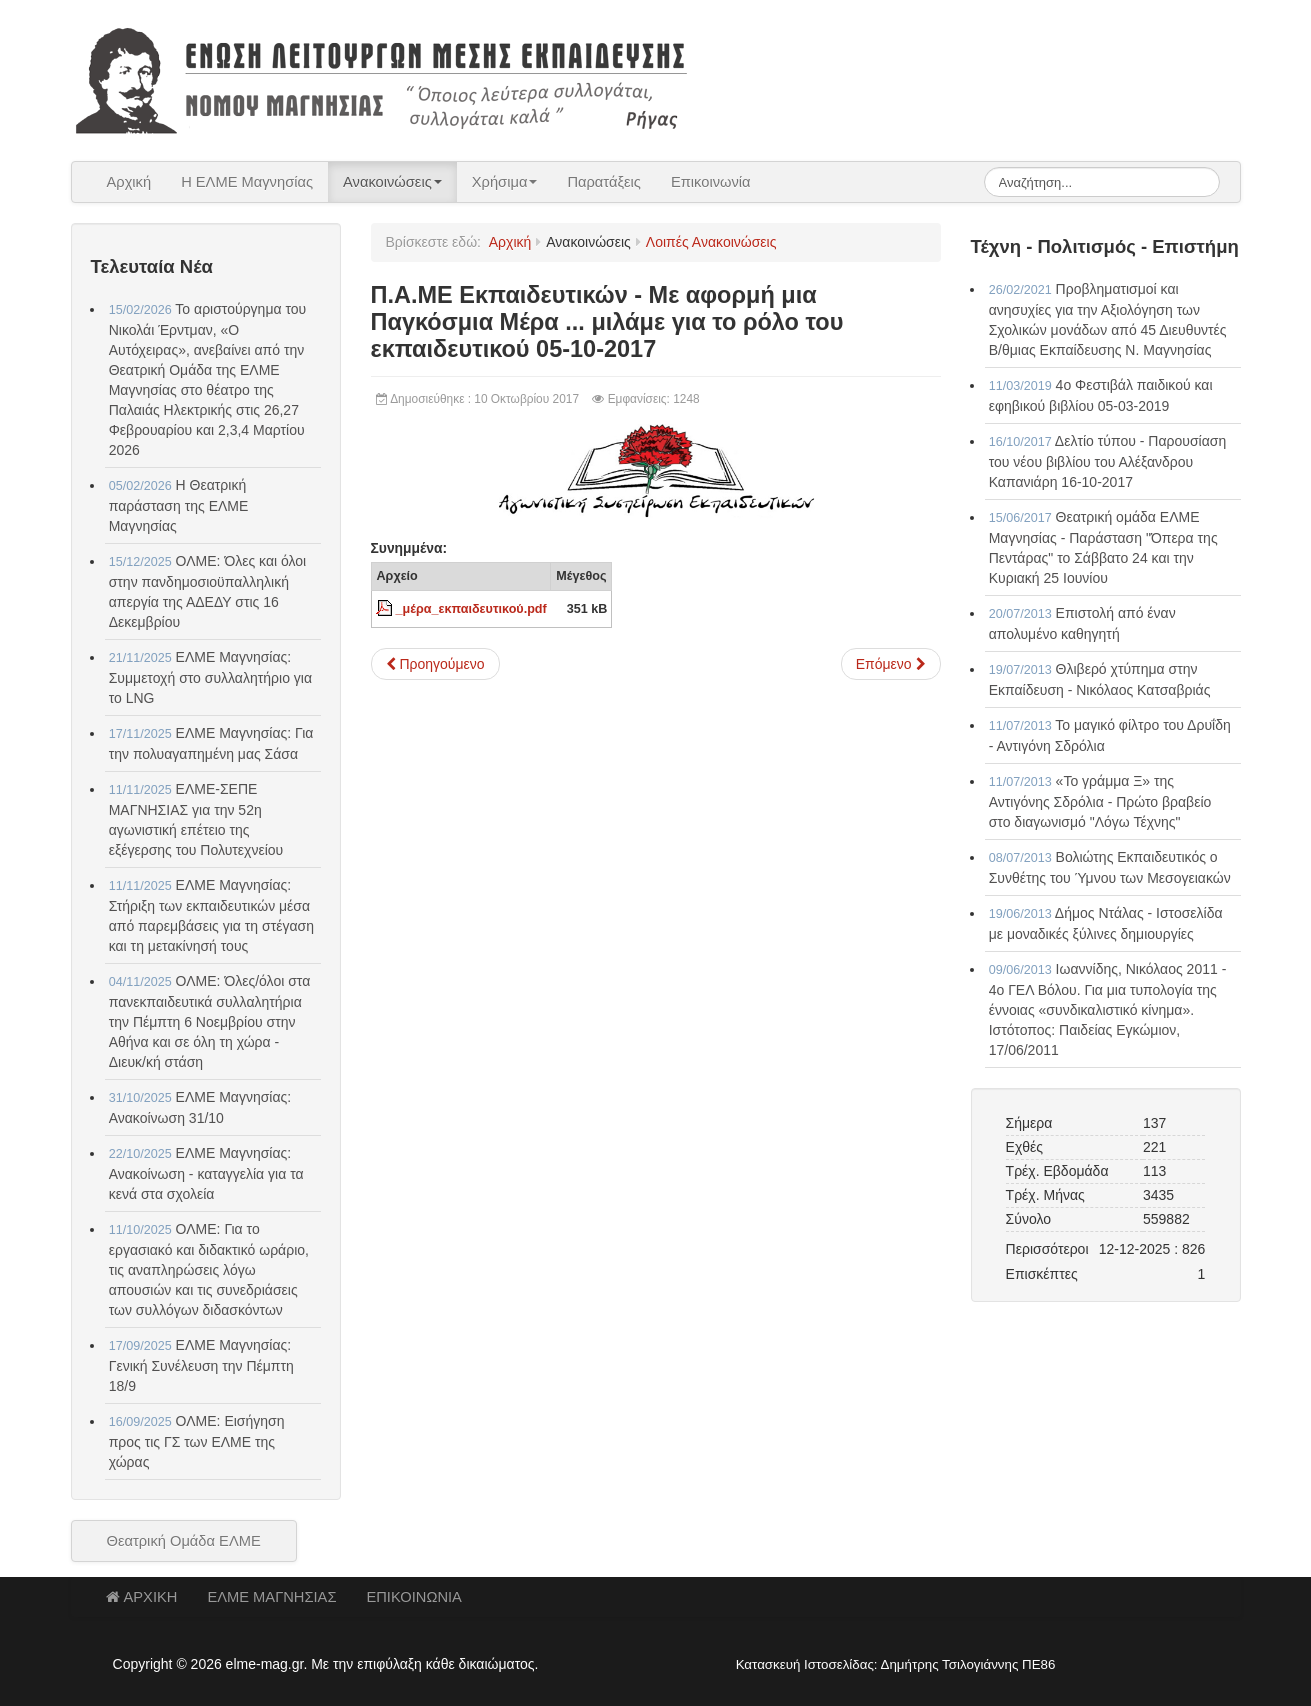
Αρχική (129, 182)
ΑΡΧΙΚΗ (142, 1597)
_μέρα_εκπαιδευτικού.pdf (471, 609)
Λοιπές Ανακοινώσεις (711, 242)
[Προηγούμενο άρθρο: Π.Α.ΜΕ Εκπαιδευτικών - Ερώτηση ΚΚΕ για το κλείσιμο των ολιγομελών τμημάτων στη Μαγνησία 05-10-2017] (435, 664)
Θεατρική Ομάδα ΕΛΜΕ (184, 1541)
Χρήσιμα (505, 182)
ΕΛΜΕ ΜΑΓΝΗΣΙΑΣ (271, 1597)
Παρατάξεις (604, 182)
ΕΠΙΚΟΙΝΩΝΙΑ (413, 1597)
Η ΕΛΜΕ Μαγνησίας (247, 182)
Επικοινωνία (711, 182)
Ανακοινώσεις (392, 182)
